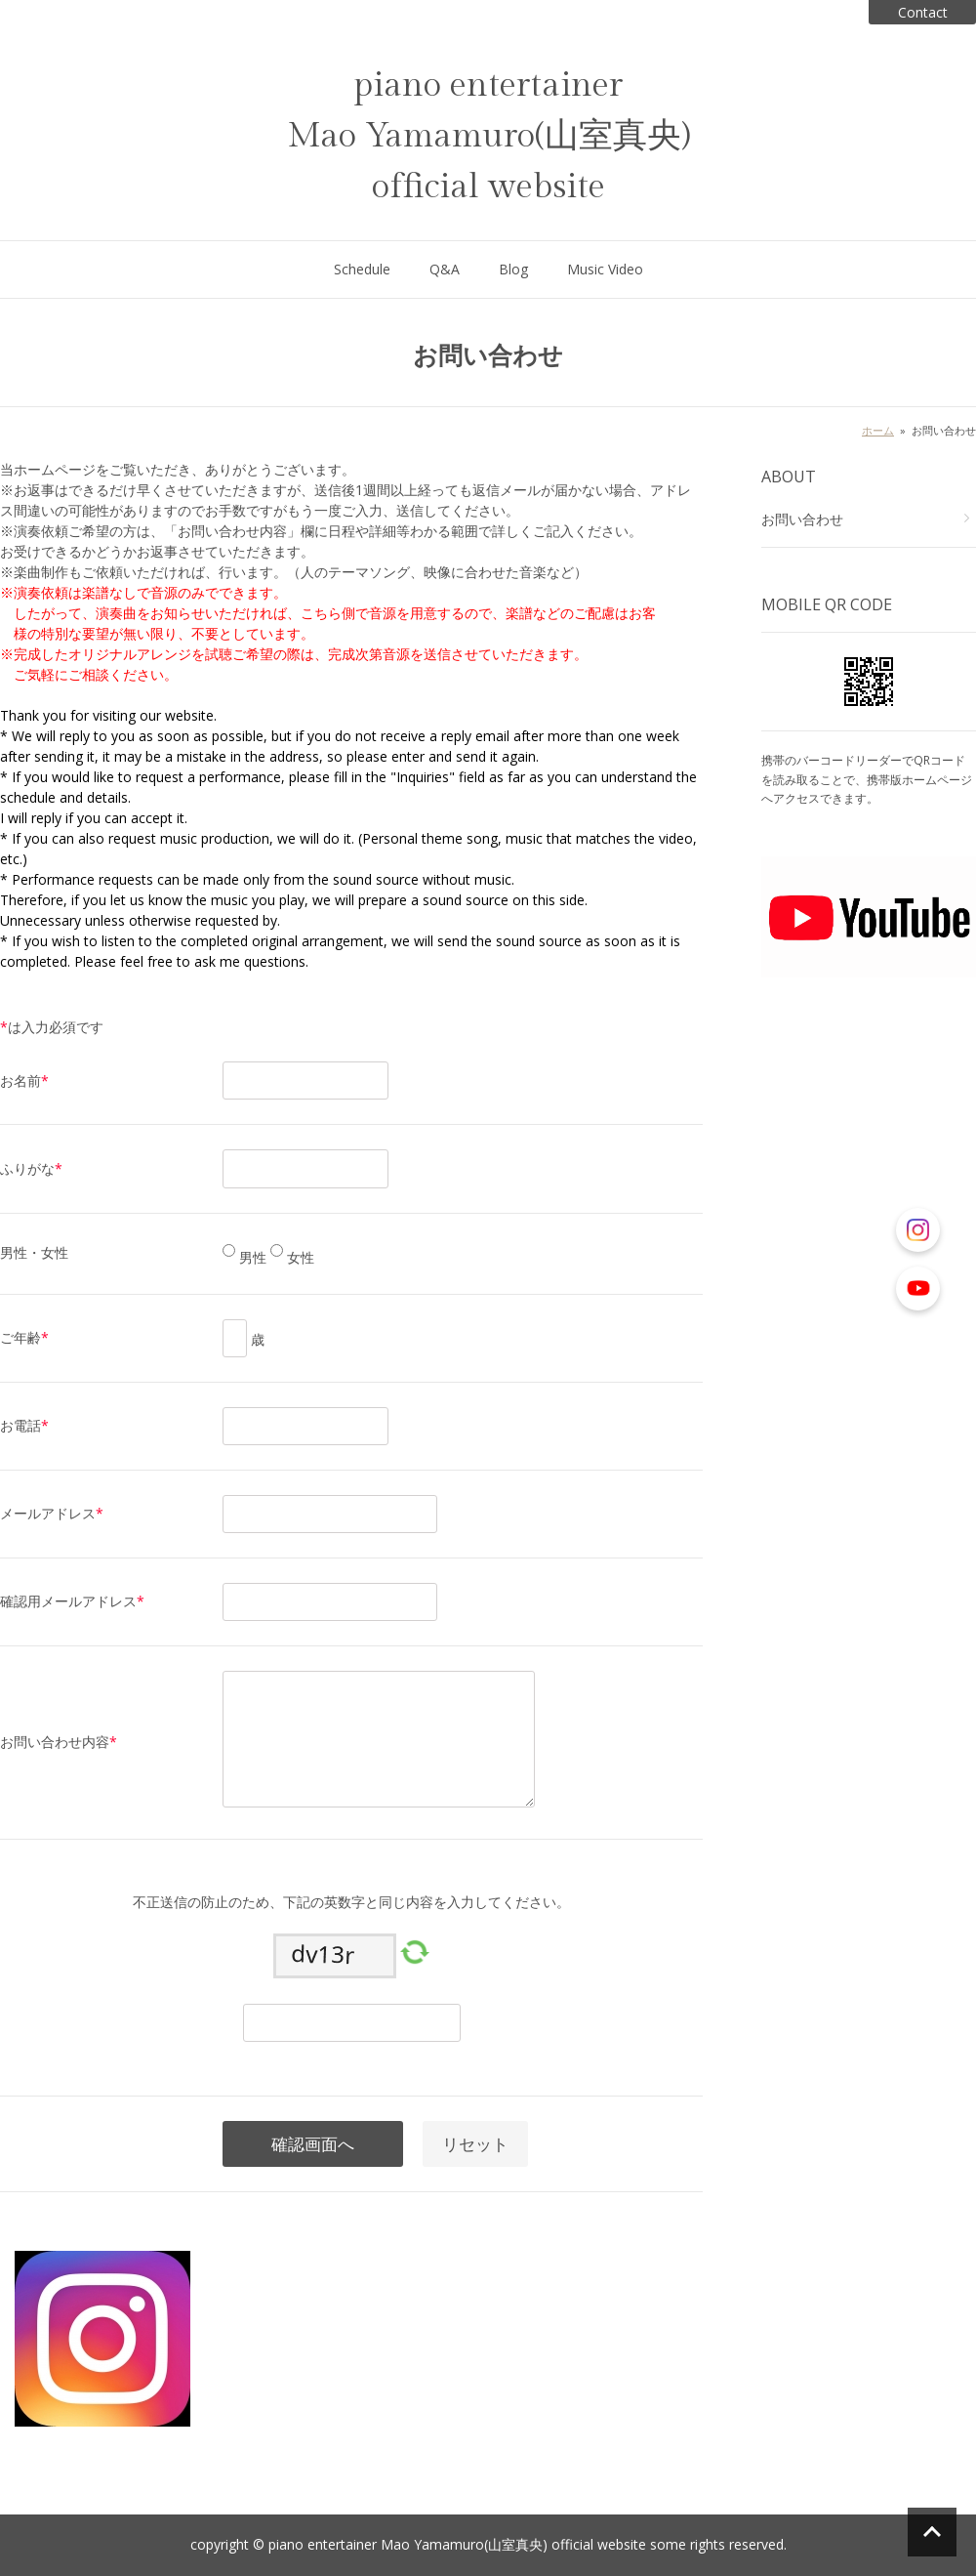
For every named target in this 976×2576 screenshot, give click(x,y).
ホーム (878, 430)
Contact (923, 12)
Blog (513, 269)
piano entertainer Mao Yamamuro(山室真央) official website (488, 136)
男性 (250, 1257)
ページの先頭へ (932, 2532)
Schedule (362, 269)
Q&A (444, 269)
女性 (298, 1257)
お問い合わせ (802, 519)
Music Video (605, 269)
